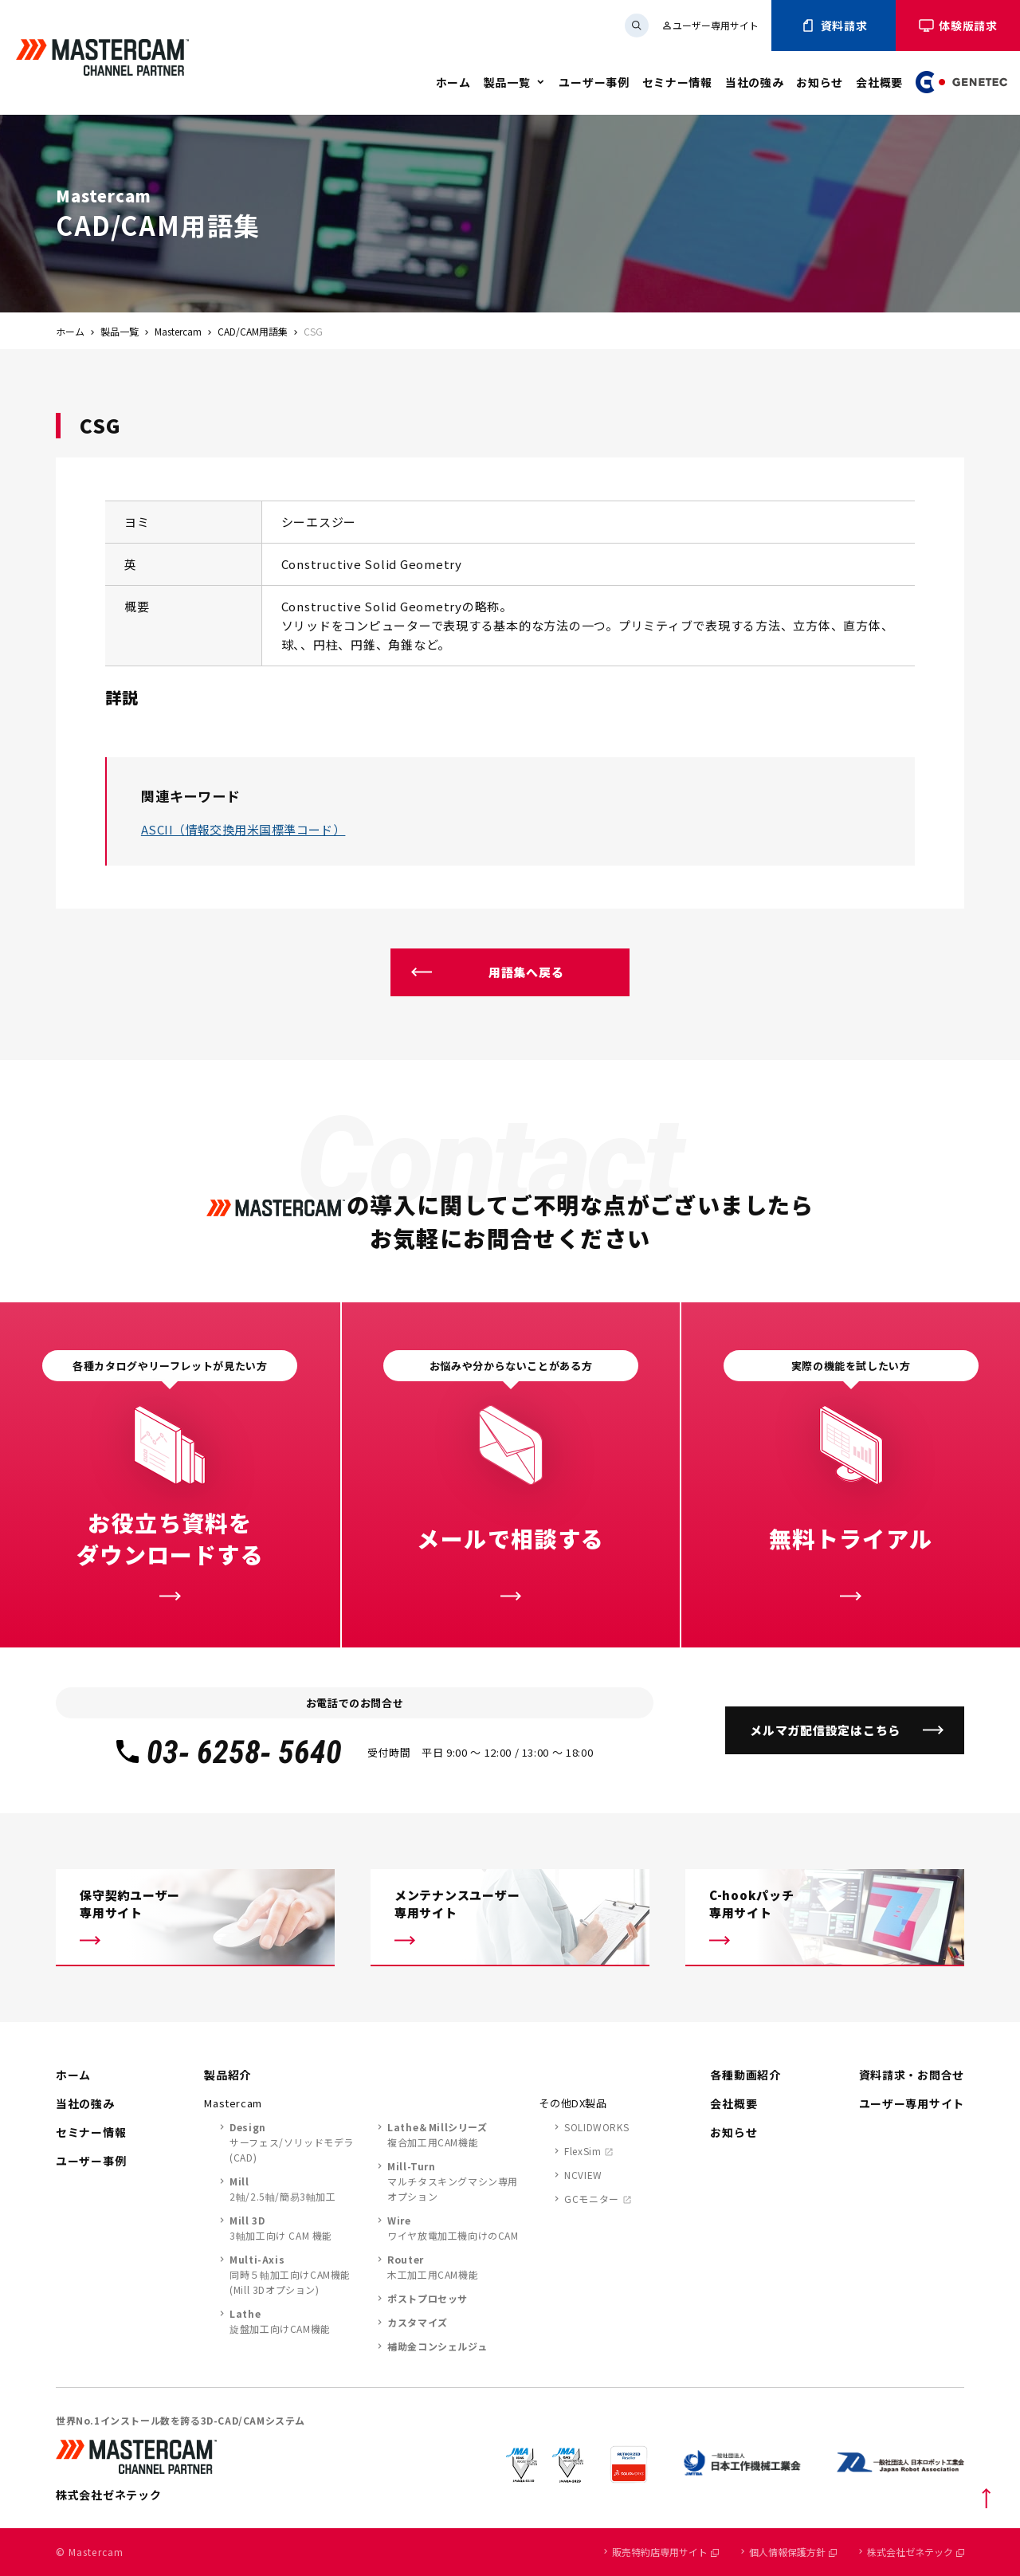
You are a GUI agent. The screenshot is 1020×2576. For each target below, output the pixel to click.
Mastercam (178, 331)
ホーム (453, 82)
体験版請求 (958, 25)
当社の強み (754, 82)
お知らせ (819, 82)
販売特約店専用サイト (665, 2551)
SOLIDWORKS (596, 2127)
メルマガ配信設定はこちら (825, 1730)
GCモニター (591, 2198)
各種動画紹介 (745, 2075)
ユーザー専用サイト (710, 25)
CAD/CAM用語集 (253, 331)
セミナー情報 (677, 82)
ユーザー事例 (594, 82)
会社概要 (879, 82)
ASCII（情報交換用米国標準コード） (243, 829)
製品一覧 (507, 82)
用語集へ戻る (526, 972)
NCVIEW (583, 2174)
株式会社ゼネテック (915, 2551)
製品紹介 (227, 2075)
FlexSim (582, 2151)
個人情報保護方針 (793, 2551)
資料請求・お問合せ (911, 2075)
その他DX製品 (573, 2103)
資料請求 (834, 25)
